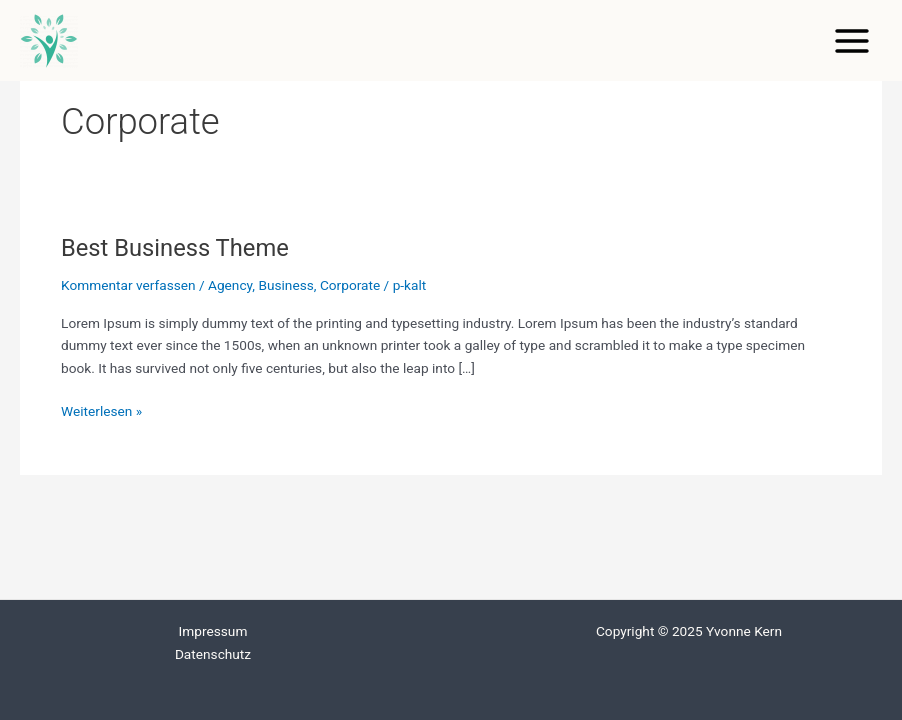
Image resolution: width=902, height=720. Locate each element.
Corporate (350, 285)
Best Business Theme (175, 248)
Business (285, 285)
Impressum (213, 631)
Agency (230, 285)
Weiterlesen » (101, 409)
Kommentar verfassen (128, 285)
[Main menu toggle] (852, 40)
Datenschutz (213, 654)
